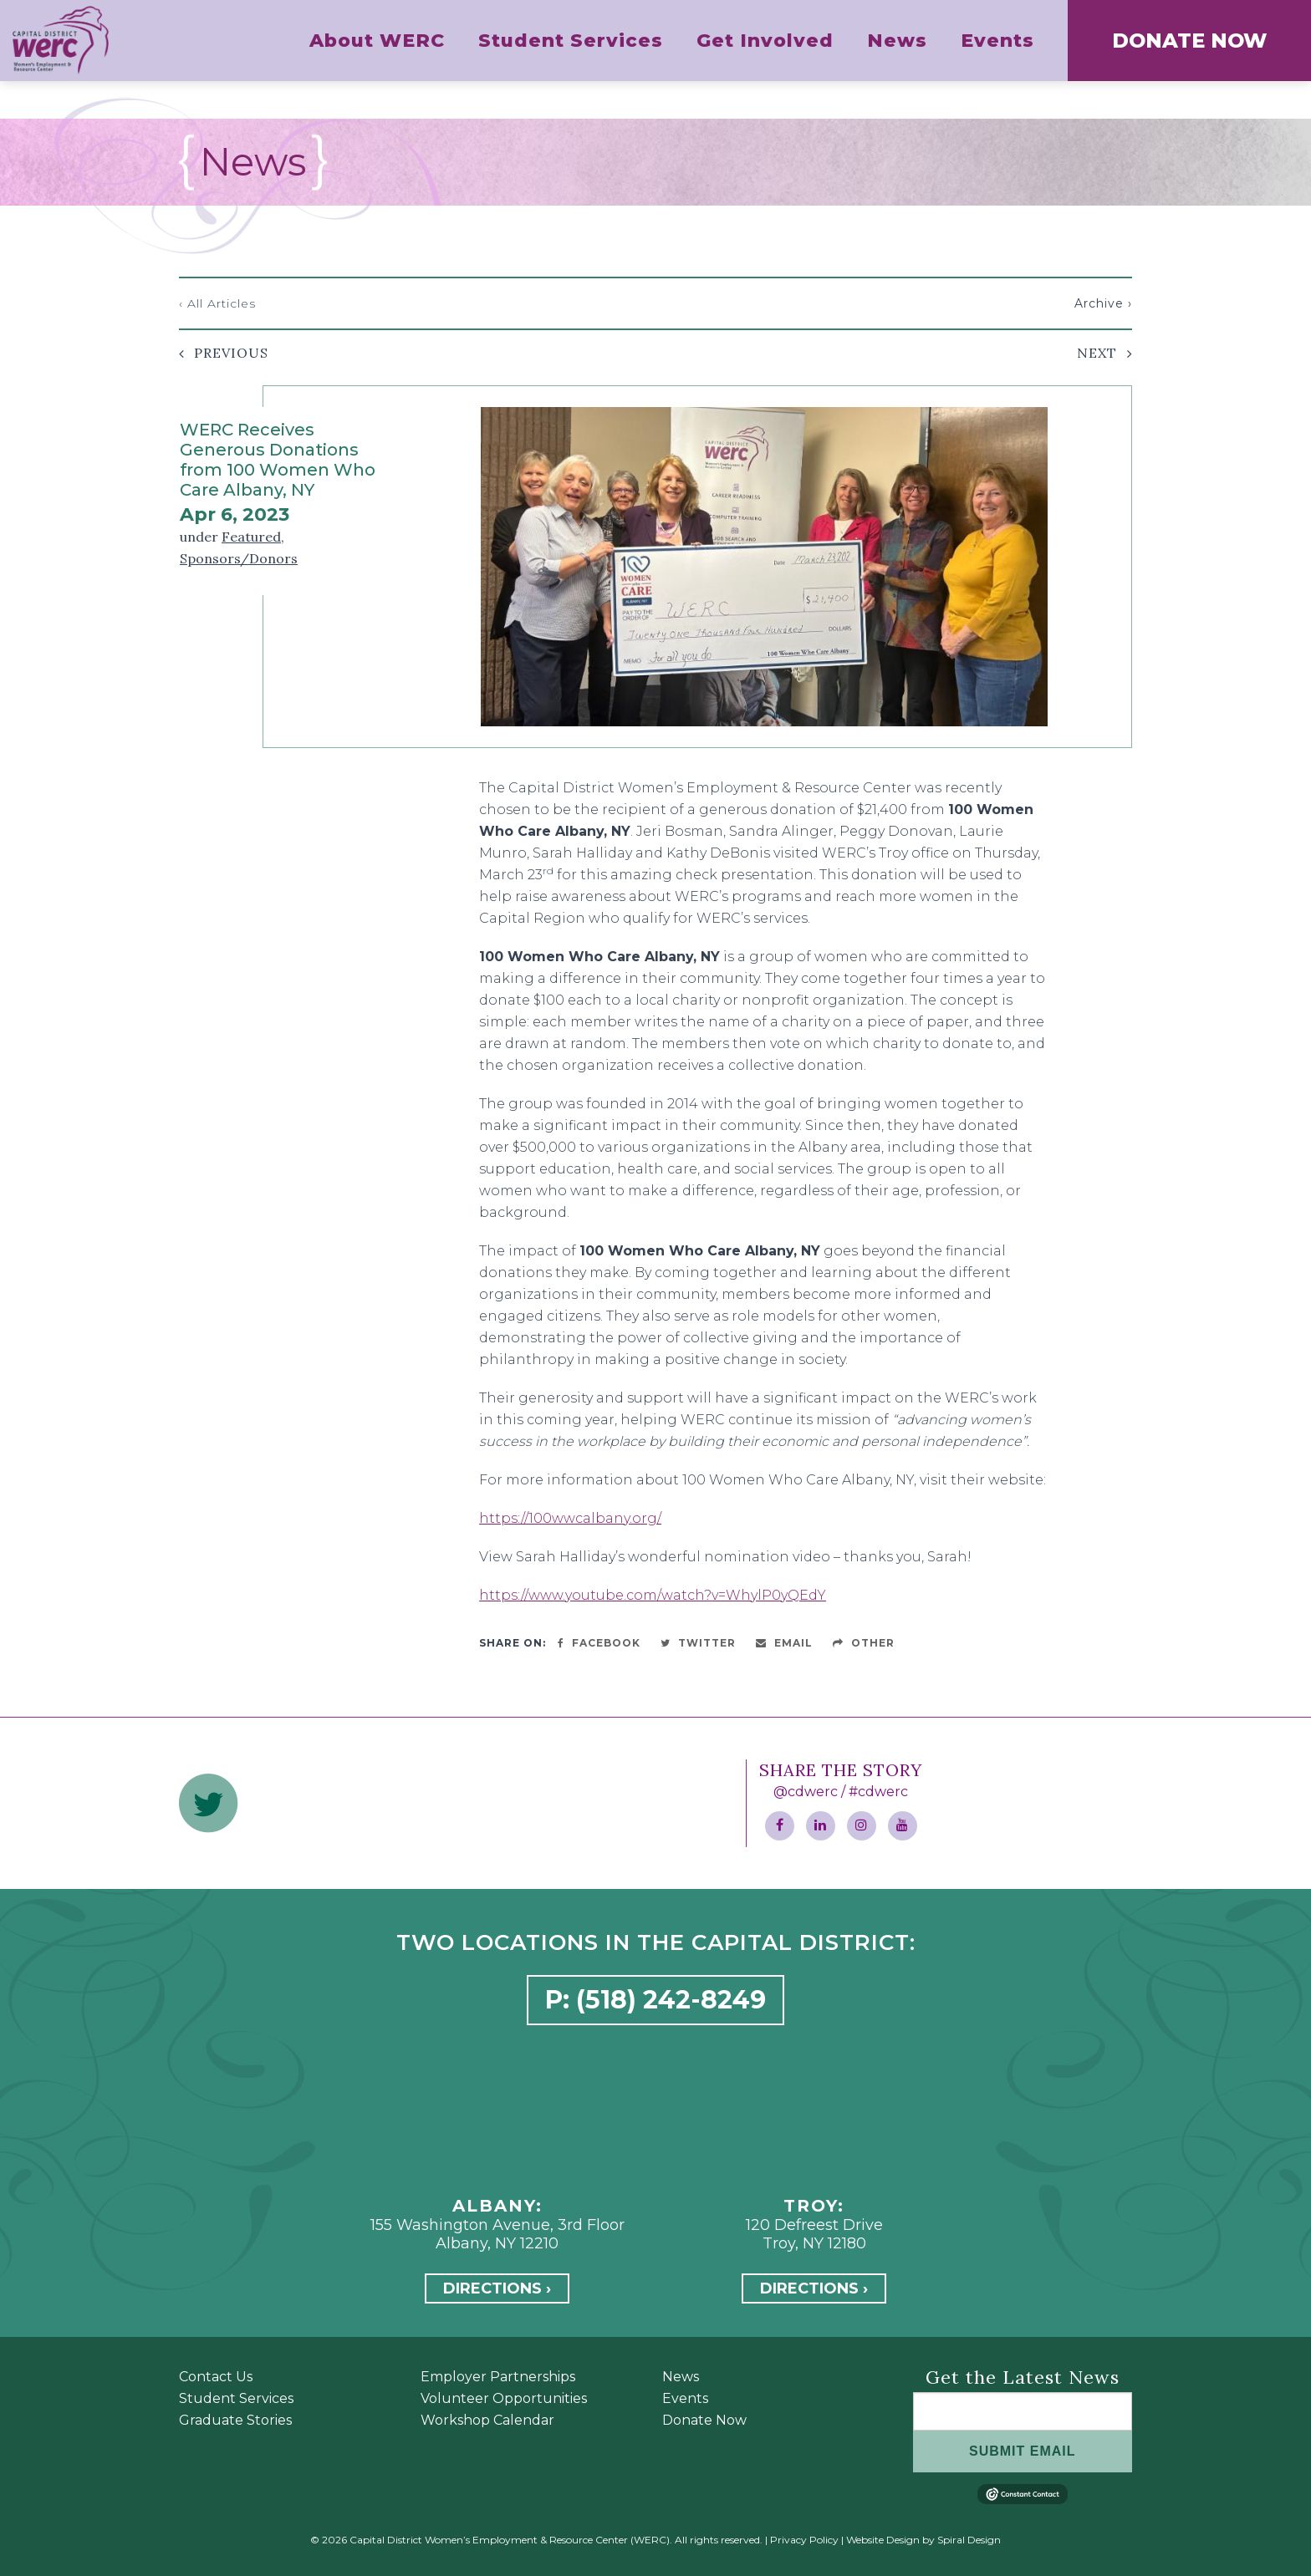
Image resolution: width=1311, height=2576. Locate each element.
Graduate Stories (235, 2420)
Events (685, 2398)
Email (784, 1643)
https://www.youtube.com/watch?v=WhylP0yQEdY (652, 1595)
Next (1097, 352)
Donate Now (704, 2420)
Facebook (599, 1643)
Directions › (497, 2288)
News (680, 2377)
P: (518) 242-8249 (655, 1999)
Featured (251, 536)
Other (864, 1643)
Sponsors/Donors (239, 558)
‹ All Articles (217, 303)
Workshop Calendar (487, 2420)
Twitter (698, 1643)
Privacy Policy (804, 2539)
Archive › (1103, 303)
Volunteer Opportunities (504, 2398)
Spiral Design (969, 2539)
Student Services (236, 2398)
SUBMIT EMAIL (1022, 2451)
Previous (231, 352)
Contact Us (216, 2377)
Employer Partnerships (498, 2377)
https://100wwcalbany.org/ (570, 1518)
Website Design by (890, 2539)
